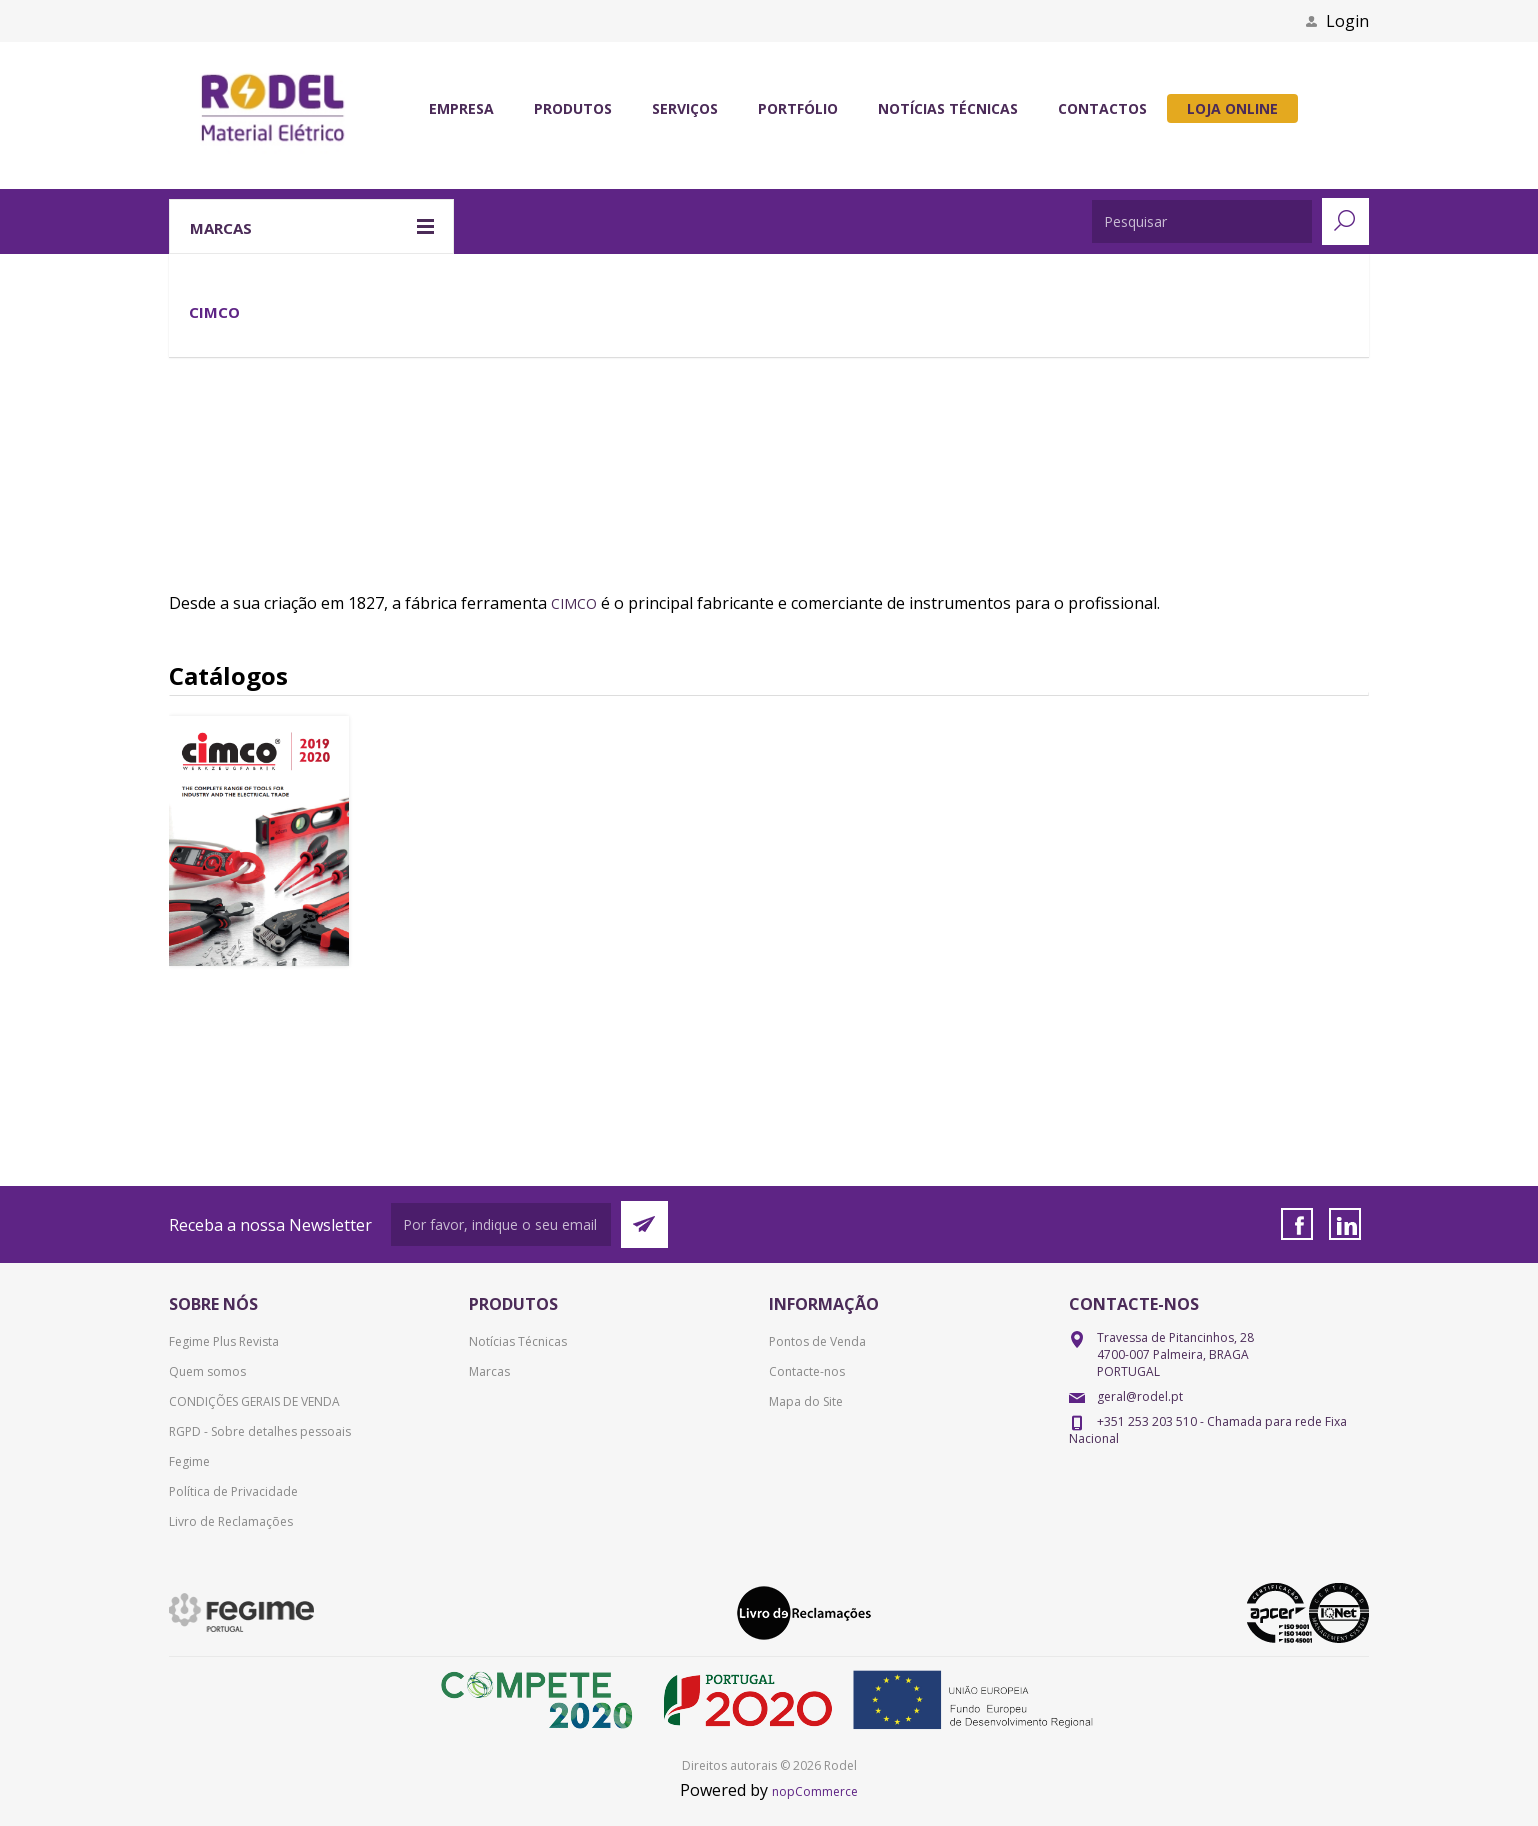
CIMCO (574, 603)
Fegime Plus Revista (224, 1341)
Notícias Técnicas (518, 1341)
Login (1347, 21)
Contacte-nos (807, 1371)
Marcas (489, 1371)
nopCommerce (815, 1791)
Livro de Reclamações (231, 1521)
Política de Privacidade (233, 1491)
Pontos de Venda (817, 1341)
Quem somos (207, 1371)
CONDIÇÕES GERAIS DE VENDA (254, 1401)
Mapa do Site (806, 1401)
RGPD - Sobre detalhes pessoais (260, 1431)
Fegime (189, 1461)
